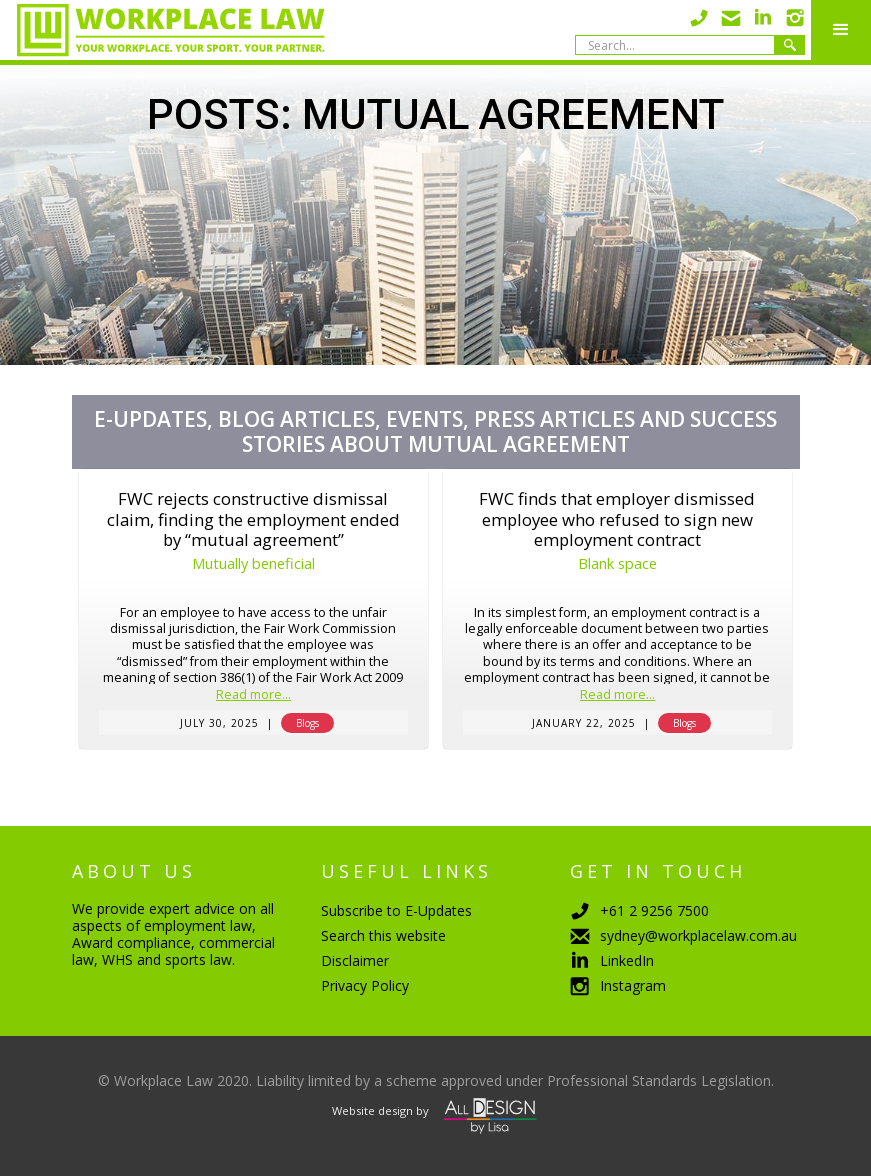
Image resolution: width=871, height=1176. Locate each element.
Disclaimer (355, 960)
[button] (841, 30)
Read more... (253, 695)
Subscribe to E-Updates (396, 910)
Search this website (383, 935)
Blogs (307, 723)
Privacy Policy (365, 985)
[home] (162, 30)
